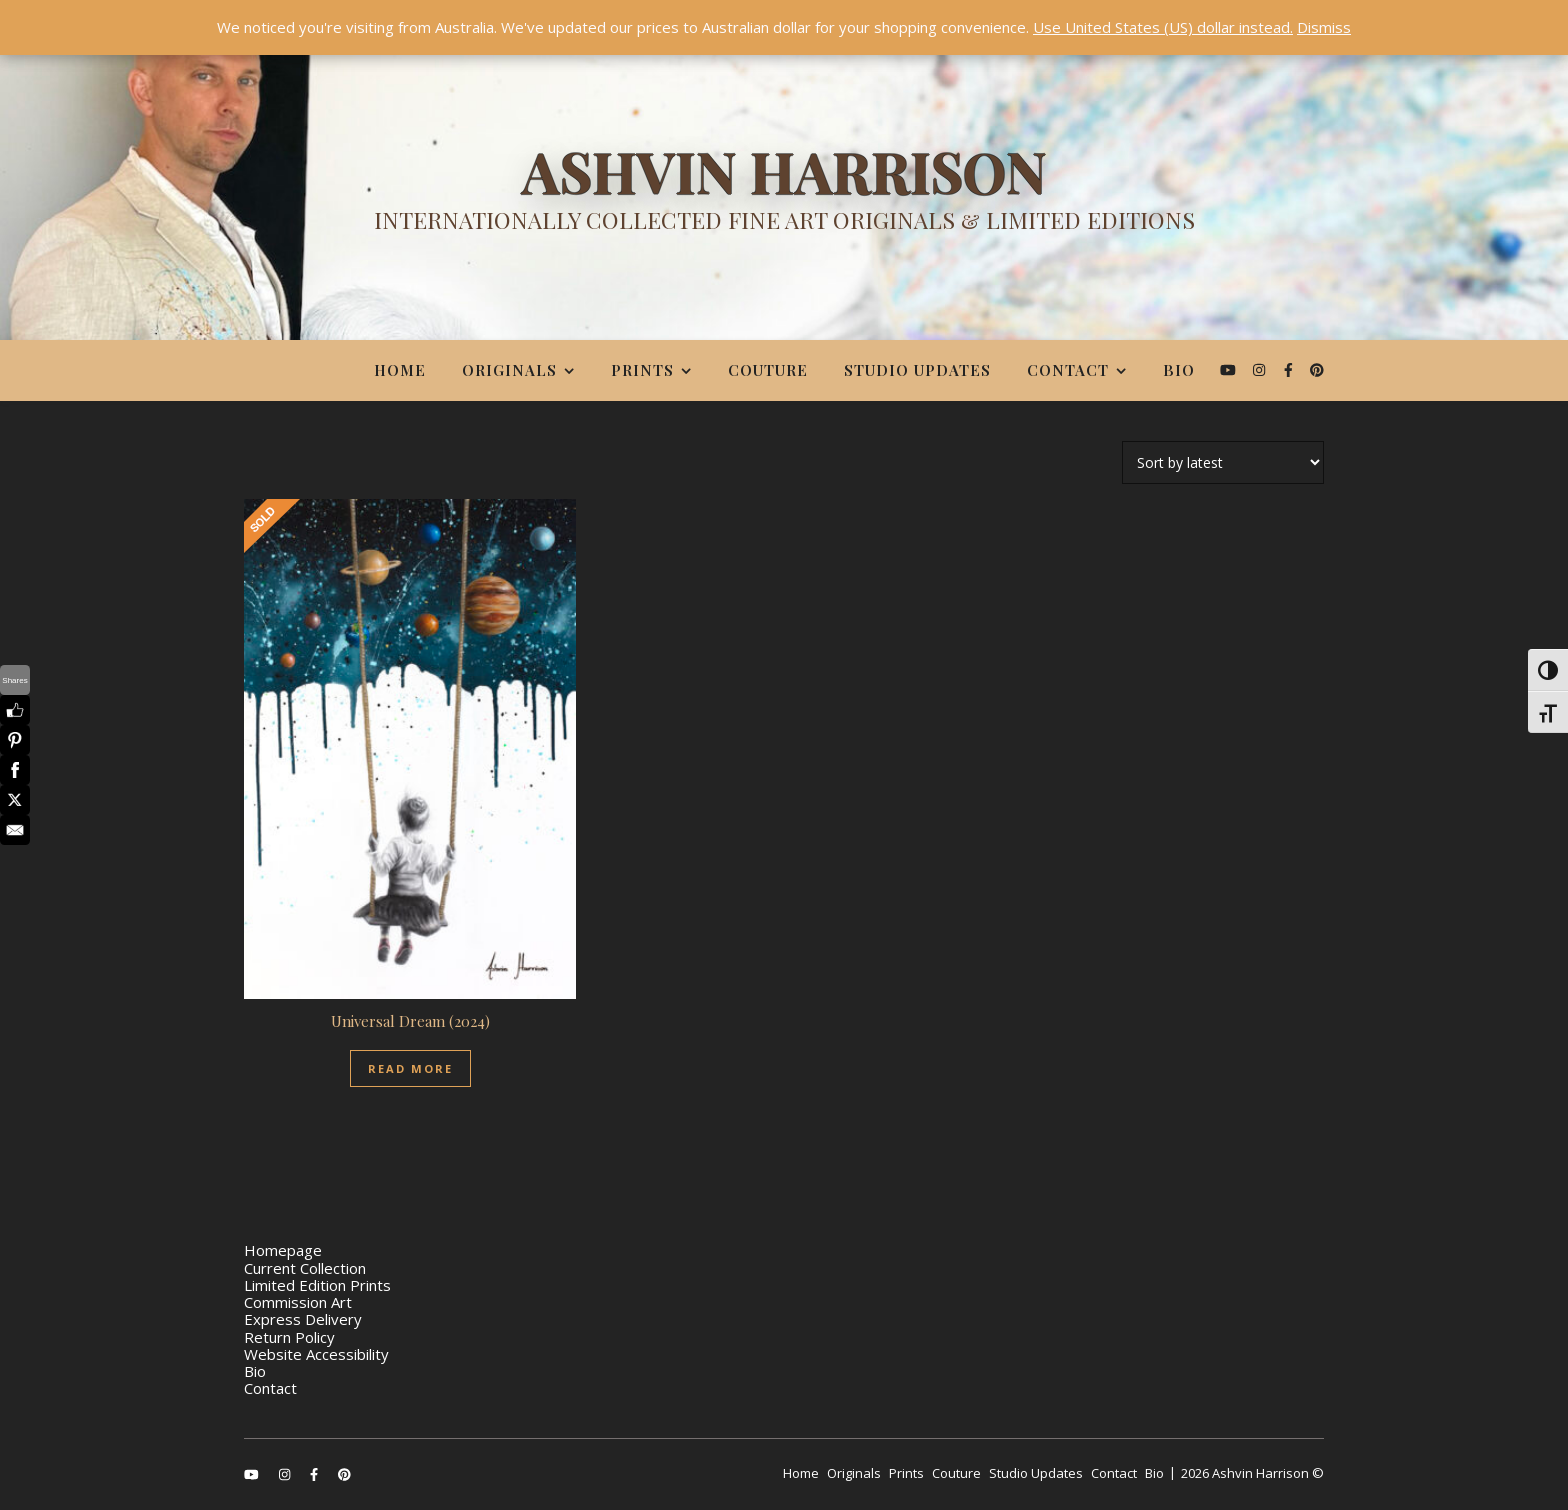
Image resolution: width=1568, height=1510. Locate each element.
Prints (642, 370)
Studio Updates (917, 370)
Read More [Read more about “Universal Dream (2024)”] (410, 1068)
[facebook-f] (1290, 369)
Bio (1179, 370)
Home (400, 370)
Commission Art (298, 1302)
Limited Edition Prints (317, 1285)
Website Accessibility (316, 1354)
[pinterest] (1317, 369)
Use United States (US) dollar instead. (1163, 27)
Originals (509, 370)
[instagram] (1261, 369)
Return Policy (289, 1337)
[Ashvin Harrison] (784, 195)
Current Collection (305, 1268)
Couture (768, 370)
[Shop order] (1223, 462)
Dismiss (1324, 27)
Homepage (283, 1250)
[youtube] (1230, 369)
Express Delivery (303, 1319)
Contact (1068, 370)
